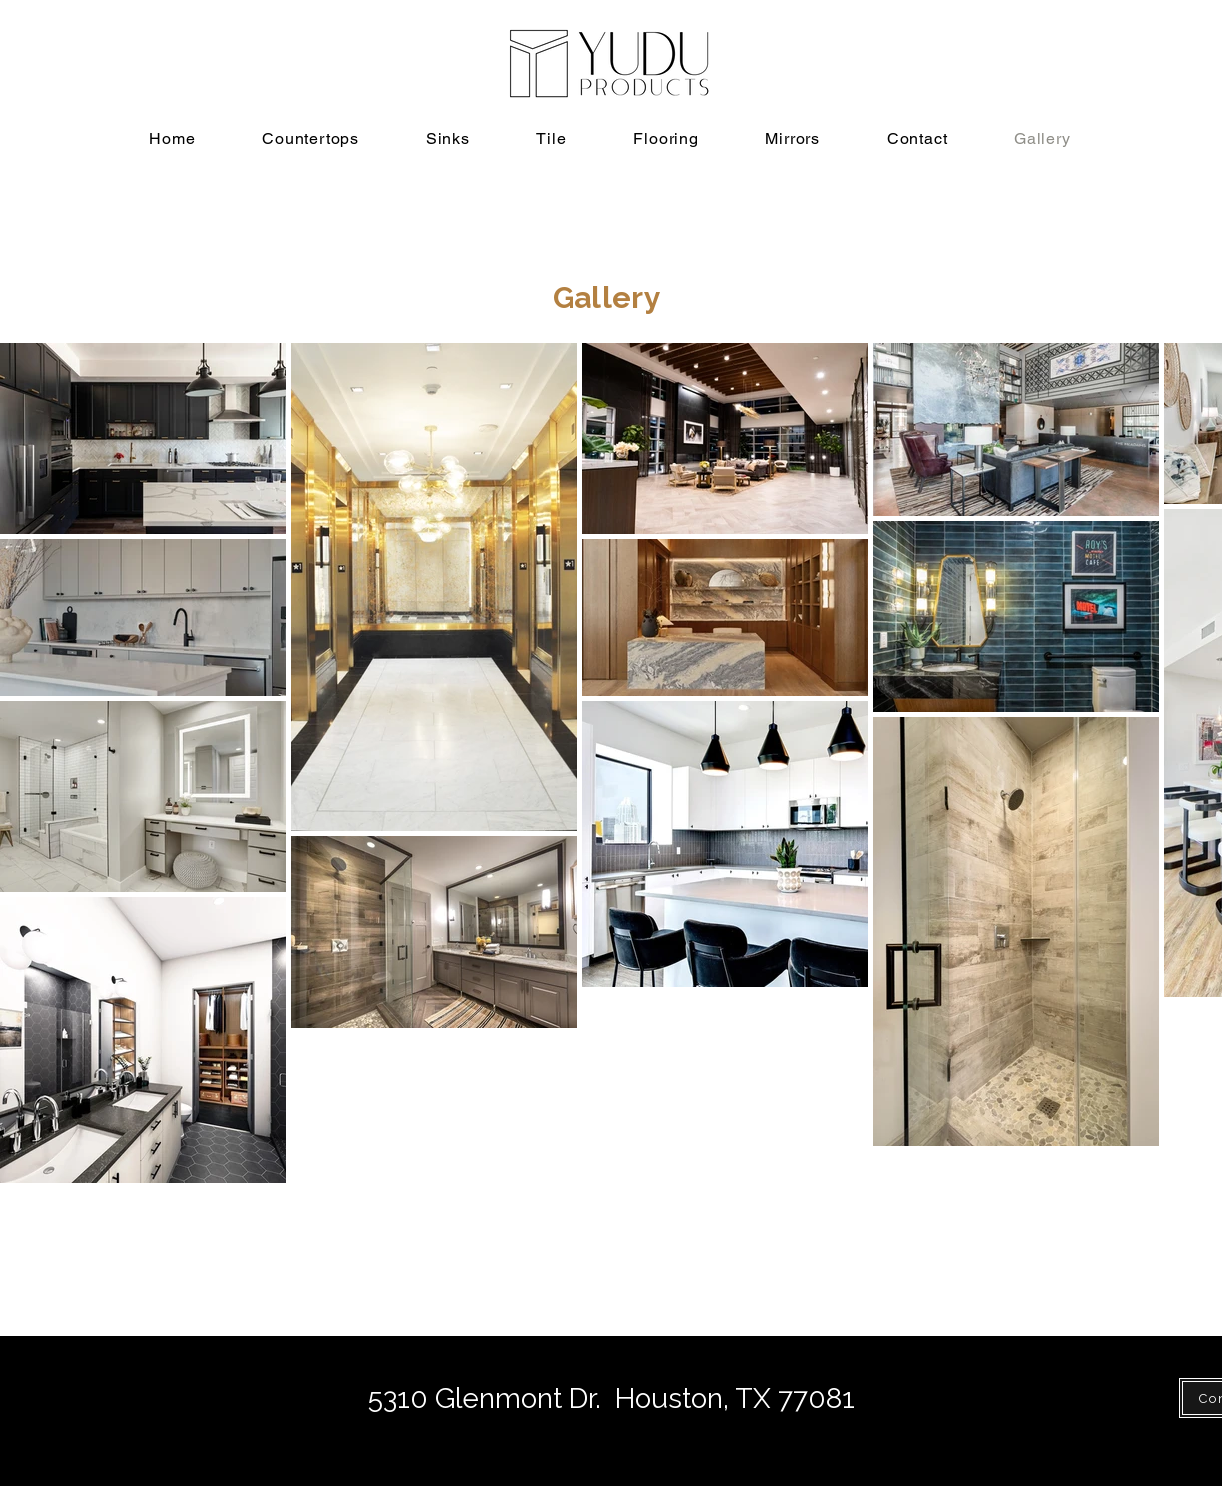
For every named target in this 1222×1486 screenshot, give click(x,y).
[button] (311, 138)
